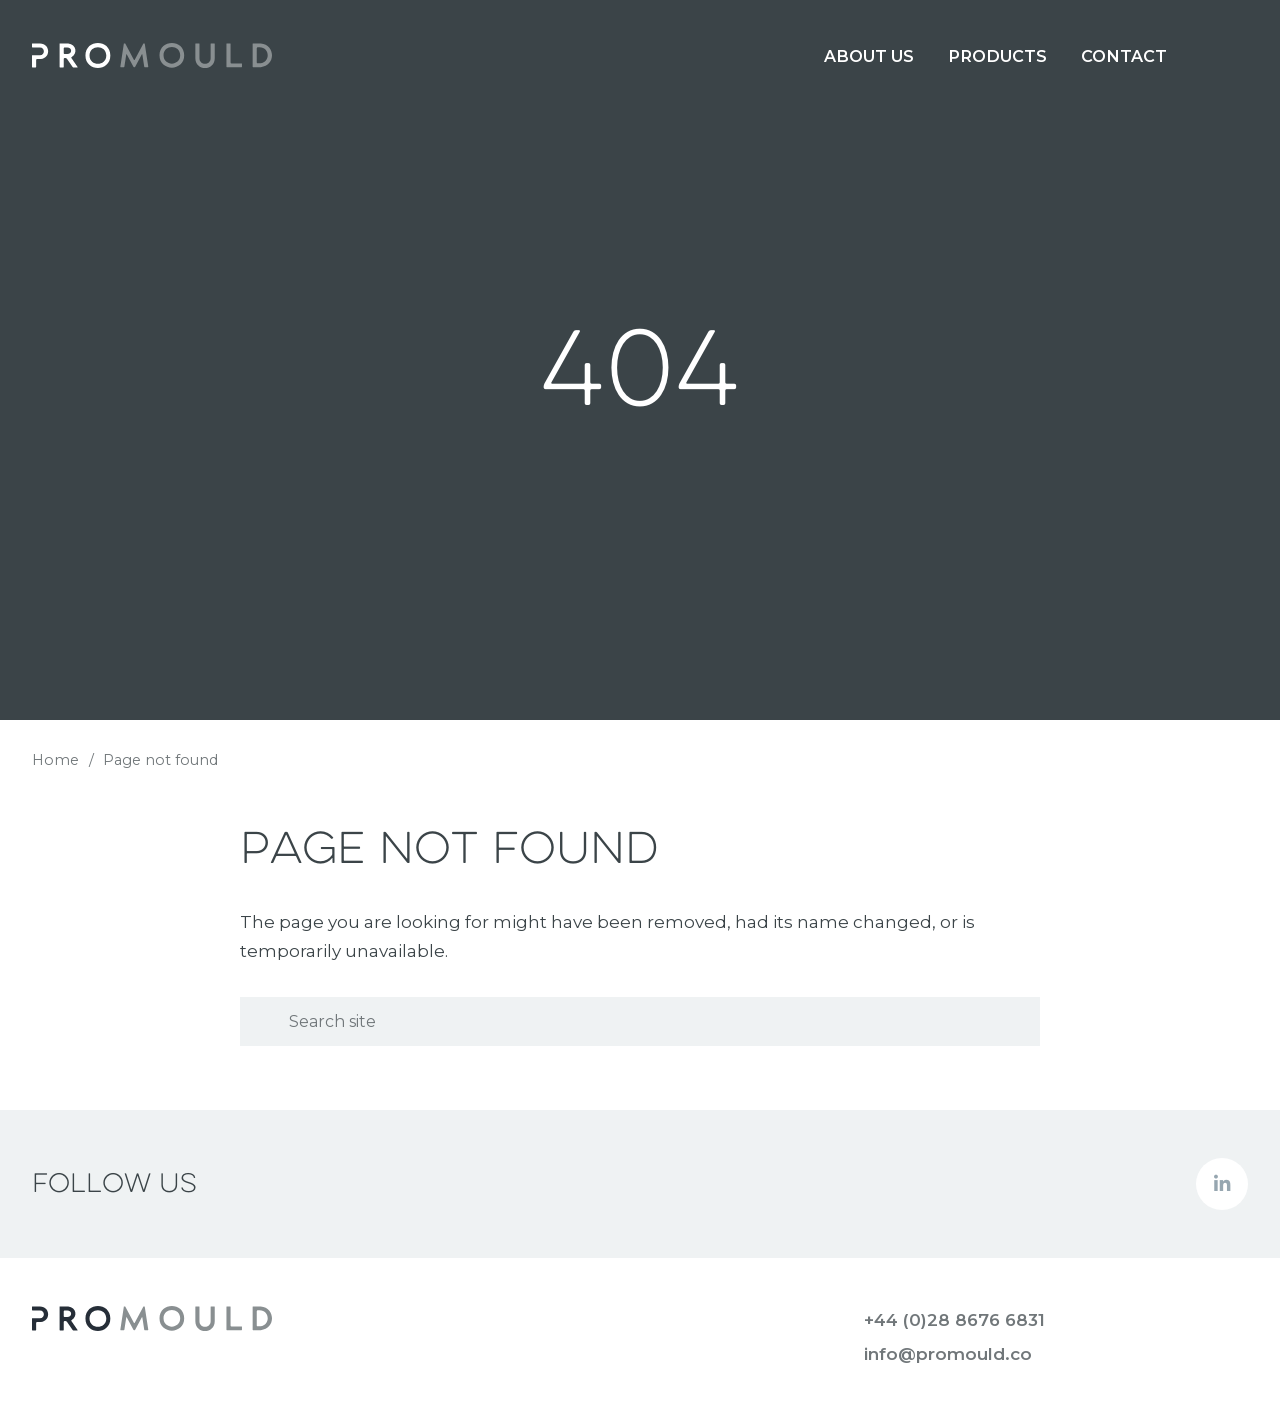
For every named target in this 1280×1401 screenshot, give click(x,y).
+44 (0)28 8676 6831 (954, 1320)
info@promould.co (948, 1354)
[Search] (640, 1021)
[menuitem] (869, 56)
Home (55, 760)
